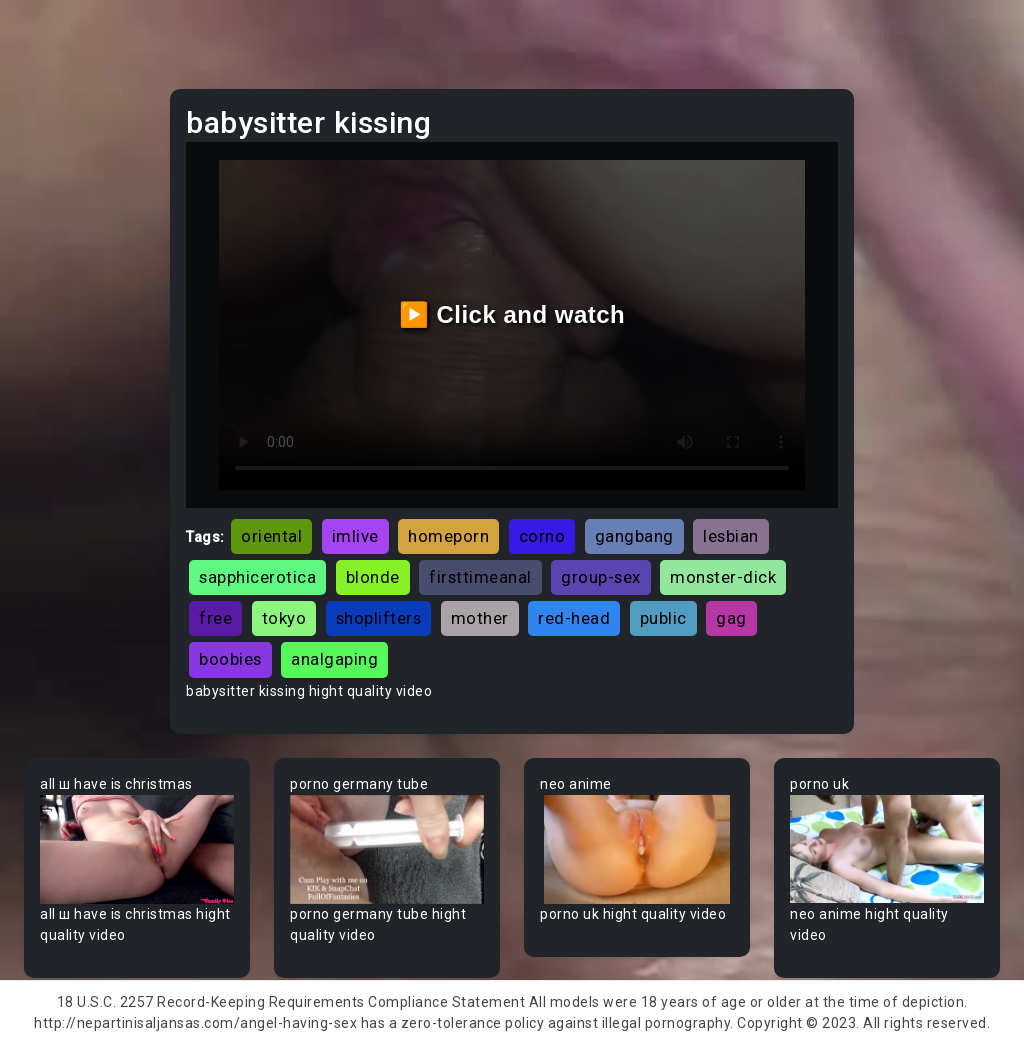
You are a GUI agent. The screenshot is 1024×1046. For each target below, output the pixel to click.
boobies (230, 659)
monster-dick (723, 577)
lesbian (731, 536)
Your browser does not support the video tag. (137, 849)
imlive (355, 536)
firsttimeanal (480, 577)
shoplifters (379, 618)
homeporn (448, 536)
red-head (574, 618)
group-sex (601, 577)
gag (731, 618)
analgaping (334, 659)
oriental (271, 536)
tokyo (284, 618)
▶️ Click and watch (512, 314)
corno (542, 536)
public (663, 618)
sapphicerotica (257, 577)
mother (480, 618)
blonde (373, 577)
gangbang (634, 536)
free (215, 618)
